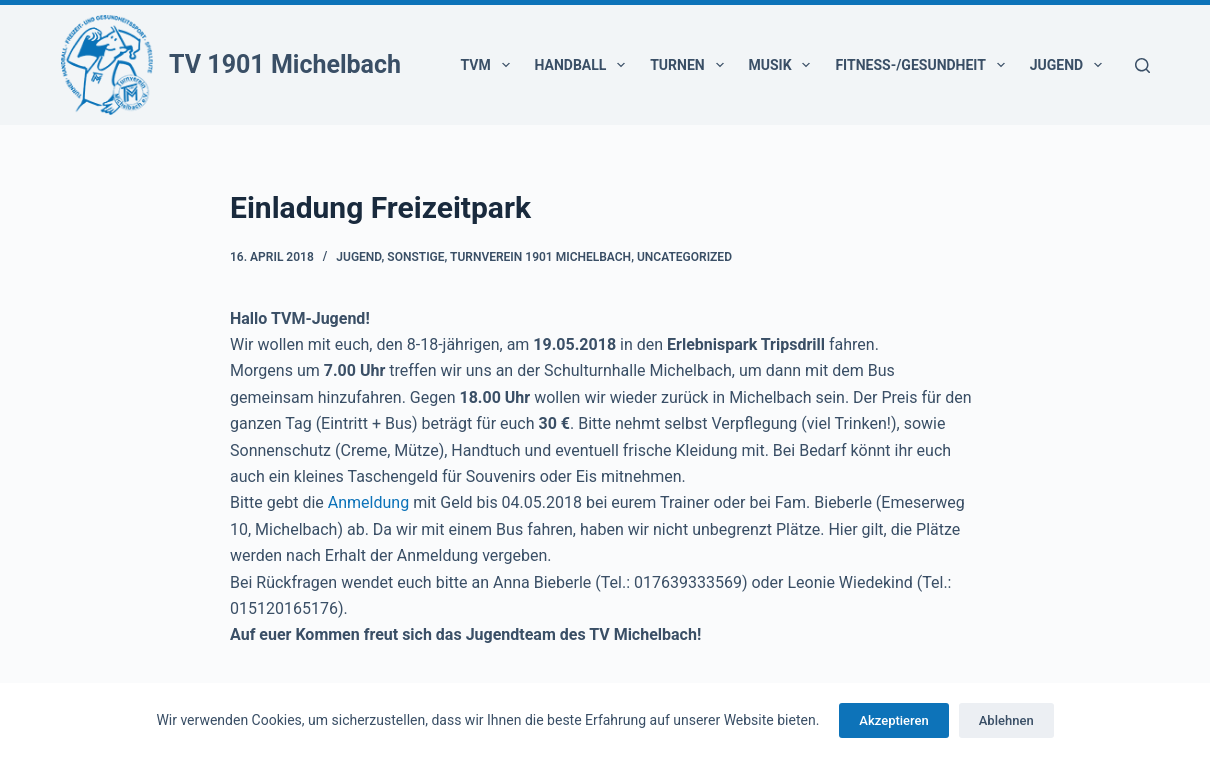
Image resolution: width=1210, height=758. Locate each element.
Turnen (690, 65)
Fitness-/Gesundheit (923, 65)
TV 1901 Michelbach (285, 64)
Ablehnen (1006, 720)
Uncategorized (684, 257)
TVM (489, 65)
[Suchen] (1142, 65)
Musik (784, 65)
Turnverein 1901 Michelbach (540, 257)
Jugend (1070, 65)
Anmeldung (368, 502)
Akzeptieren (893, 720)
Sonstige (415, 257)
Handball (584, 65)
